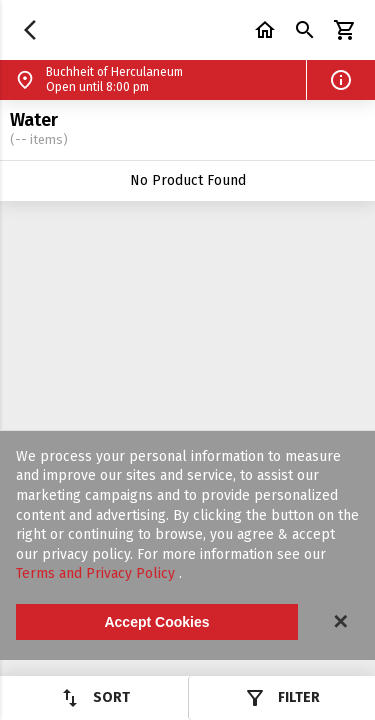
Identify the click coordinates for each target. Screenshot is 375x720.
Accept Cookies (156, 622)
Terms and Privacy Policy (97, 573)
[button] (341, 80)
